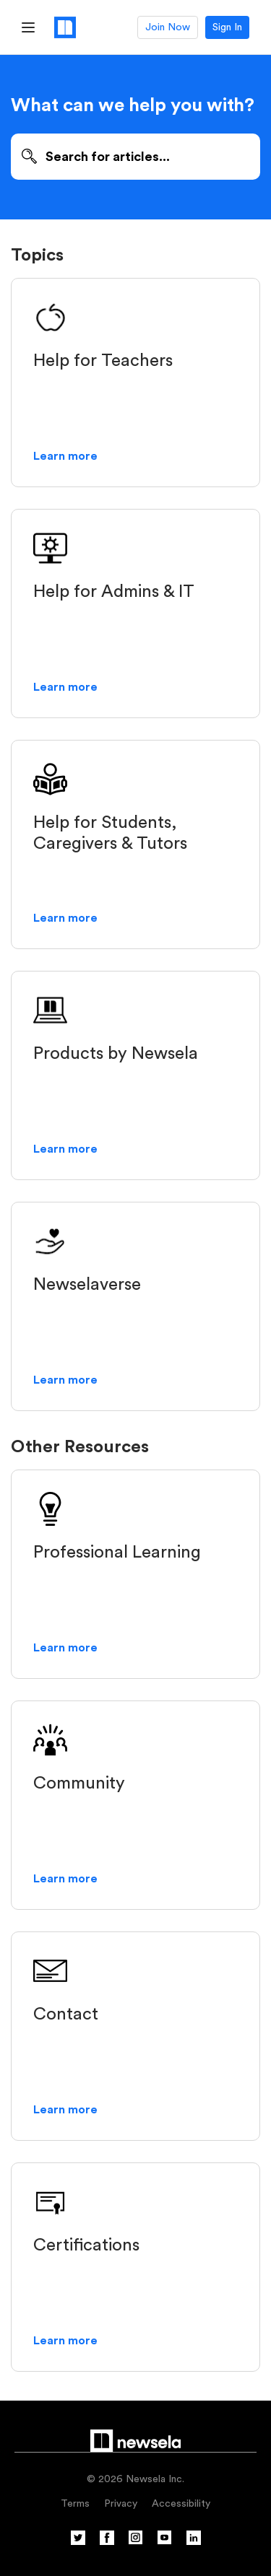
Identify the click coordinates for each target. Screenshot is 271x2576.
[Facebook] (107, 2542)
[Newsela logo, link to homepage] (65, 27)
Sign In (227, 27)
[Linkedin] (193, 2542)
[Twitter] (78, 2542)
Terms (75, 2504)
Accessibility (181, 2504)
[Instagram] (136, 2542)
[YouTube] (165, 2542)
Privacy (120, 2504)
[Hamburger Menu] (28, 27)
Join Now (167, 27)
